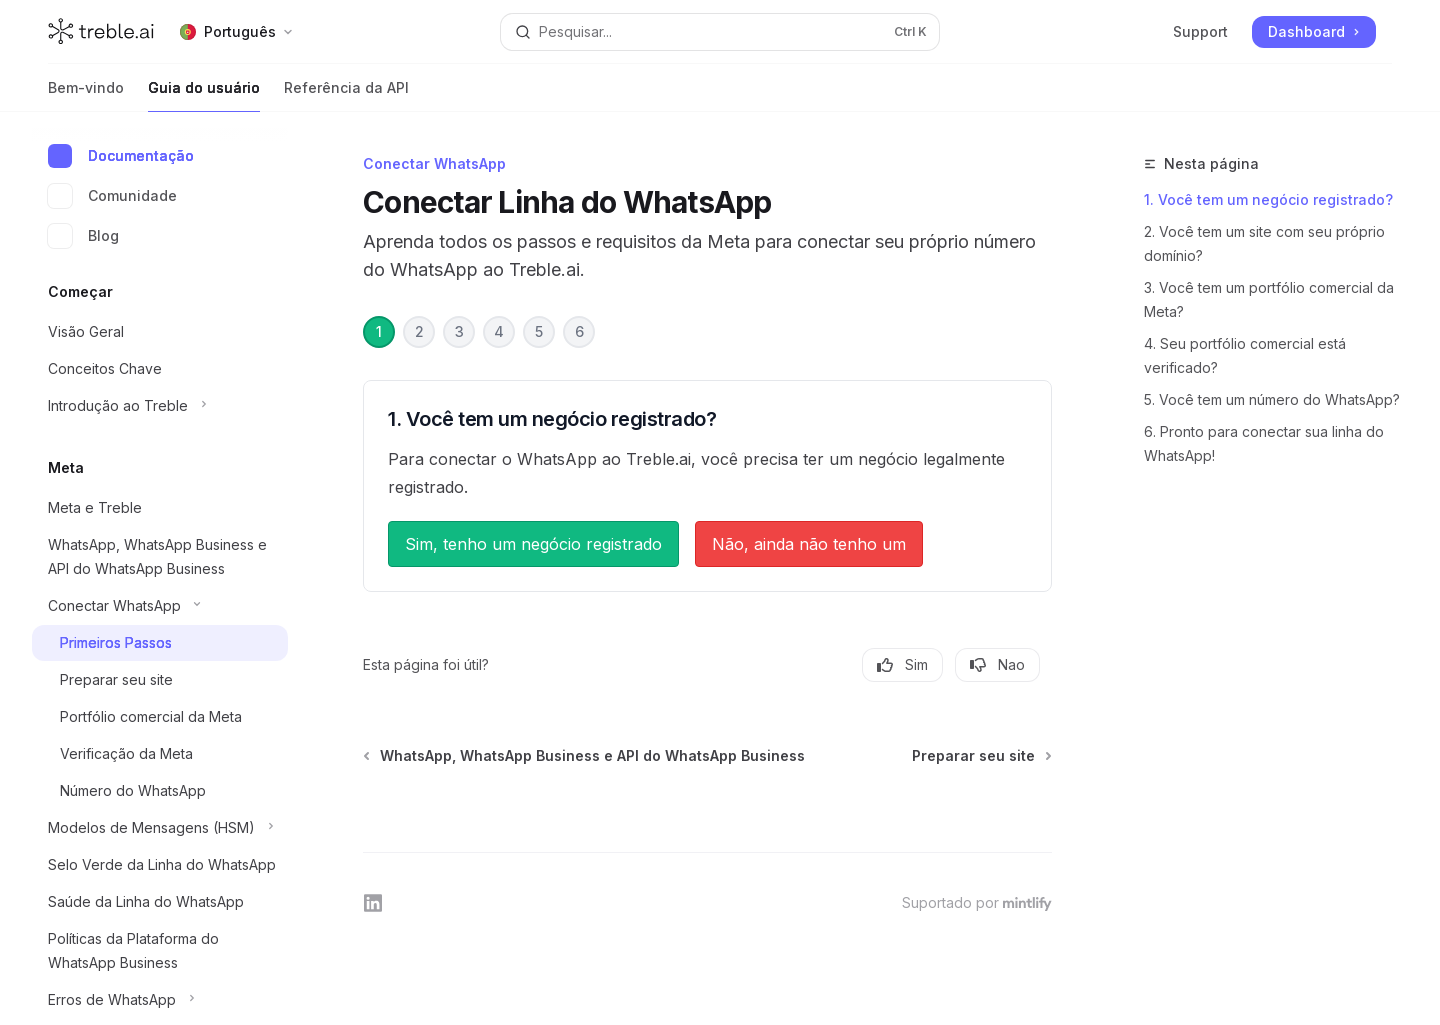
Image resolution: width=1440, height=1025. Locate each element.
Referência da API (346, 95)
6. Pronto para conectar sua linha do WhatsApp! (1264, 443)
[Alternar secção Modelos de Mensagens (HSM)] (160, 828)
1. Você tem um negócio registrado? (1268, 199)
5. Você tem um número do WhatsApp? (1272, 399)
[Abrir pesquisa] (719, 32)
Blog (83, 236)
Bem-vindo (86, 95)
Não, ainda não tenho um (809, 544)
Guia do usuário (204, 95)
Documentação (121, 156)
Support (1200, 31)
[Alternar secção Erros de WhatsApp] (160, 1000)
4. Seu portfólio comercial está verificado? (1245, 355)
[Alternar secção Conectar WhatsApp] (160, 606)
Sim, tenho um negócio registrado (533, 544)
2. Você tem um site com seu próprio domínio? (1264, 243)
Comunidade (112, 196)
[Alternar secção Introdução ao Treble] (160, 406)
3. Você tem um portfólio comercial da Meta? (1269, 299)
